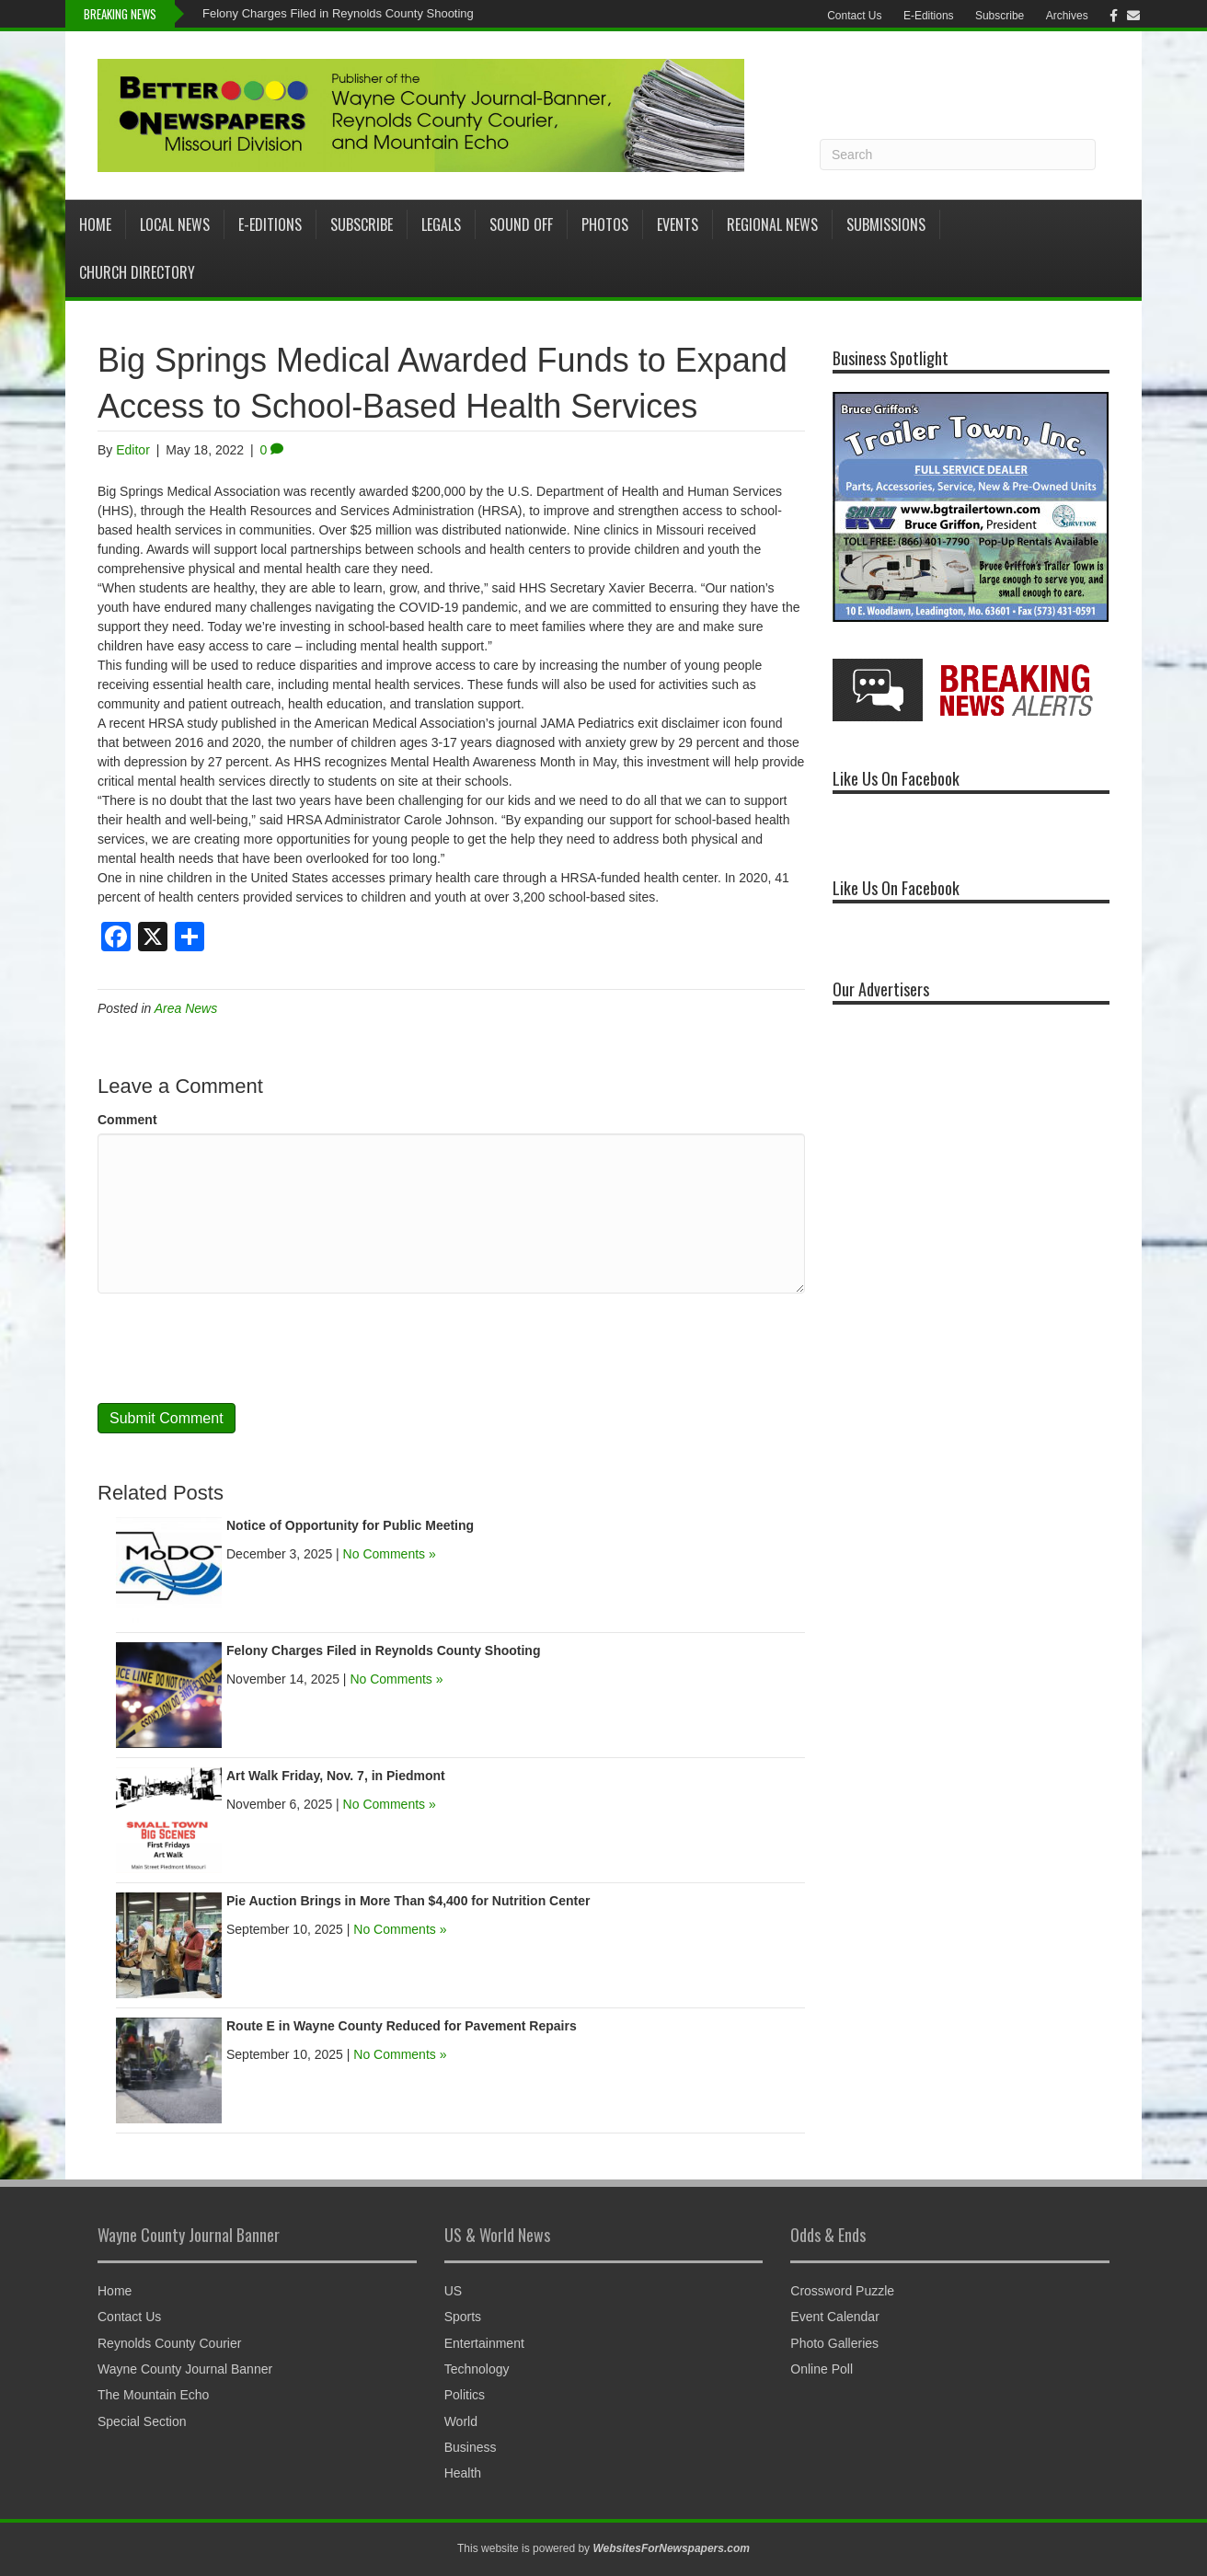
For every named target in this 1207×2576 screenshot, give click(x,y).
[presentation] (237, 1349)
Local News (175, 224)
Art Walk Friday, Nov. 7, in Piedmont (335, 1775)
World (460, 2421)
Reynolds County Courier (169, 2343)
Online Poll (821, 2369)
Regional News (772, 224)
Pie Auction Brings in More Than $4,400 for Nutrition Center (408, 1900)
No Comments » (389, 1554)
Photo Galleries (834, 2343)
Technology (477, 2369)
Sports (462, 2316)
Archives (1067, 15)
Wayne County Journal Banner (185, 2369)
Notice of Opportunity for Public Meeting (350, 1525)
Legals (441, 224)
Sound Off (521, 224)
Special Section (142, 2421)
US (453, 2290)
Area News (186, 1008)
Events (677, 224)
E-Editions (928, 15)
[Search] (958, 154)
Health (462, 2473)
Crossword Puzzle (842, 2290)
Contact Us (854, 15)
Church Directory (137, 272)
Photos (604, 224)
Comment (127, 1119)
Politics (464, 2394)
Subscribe (999, 15)
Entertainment (484, 2343)
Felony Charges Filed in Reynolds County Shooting (338, 13)
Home (95, 224)
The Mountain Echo (153, 2394)
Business (470, 2447)
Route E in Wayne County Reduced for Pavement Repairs (404, 2025)
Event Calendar (834, 2316)
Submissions (885, 224)
